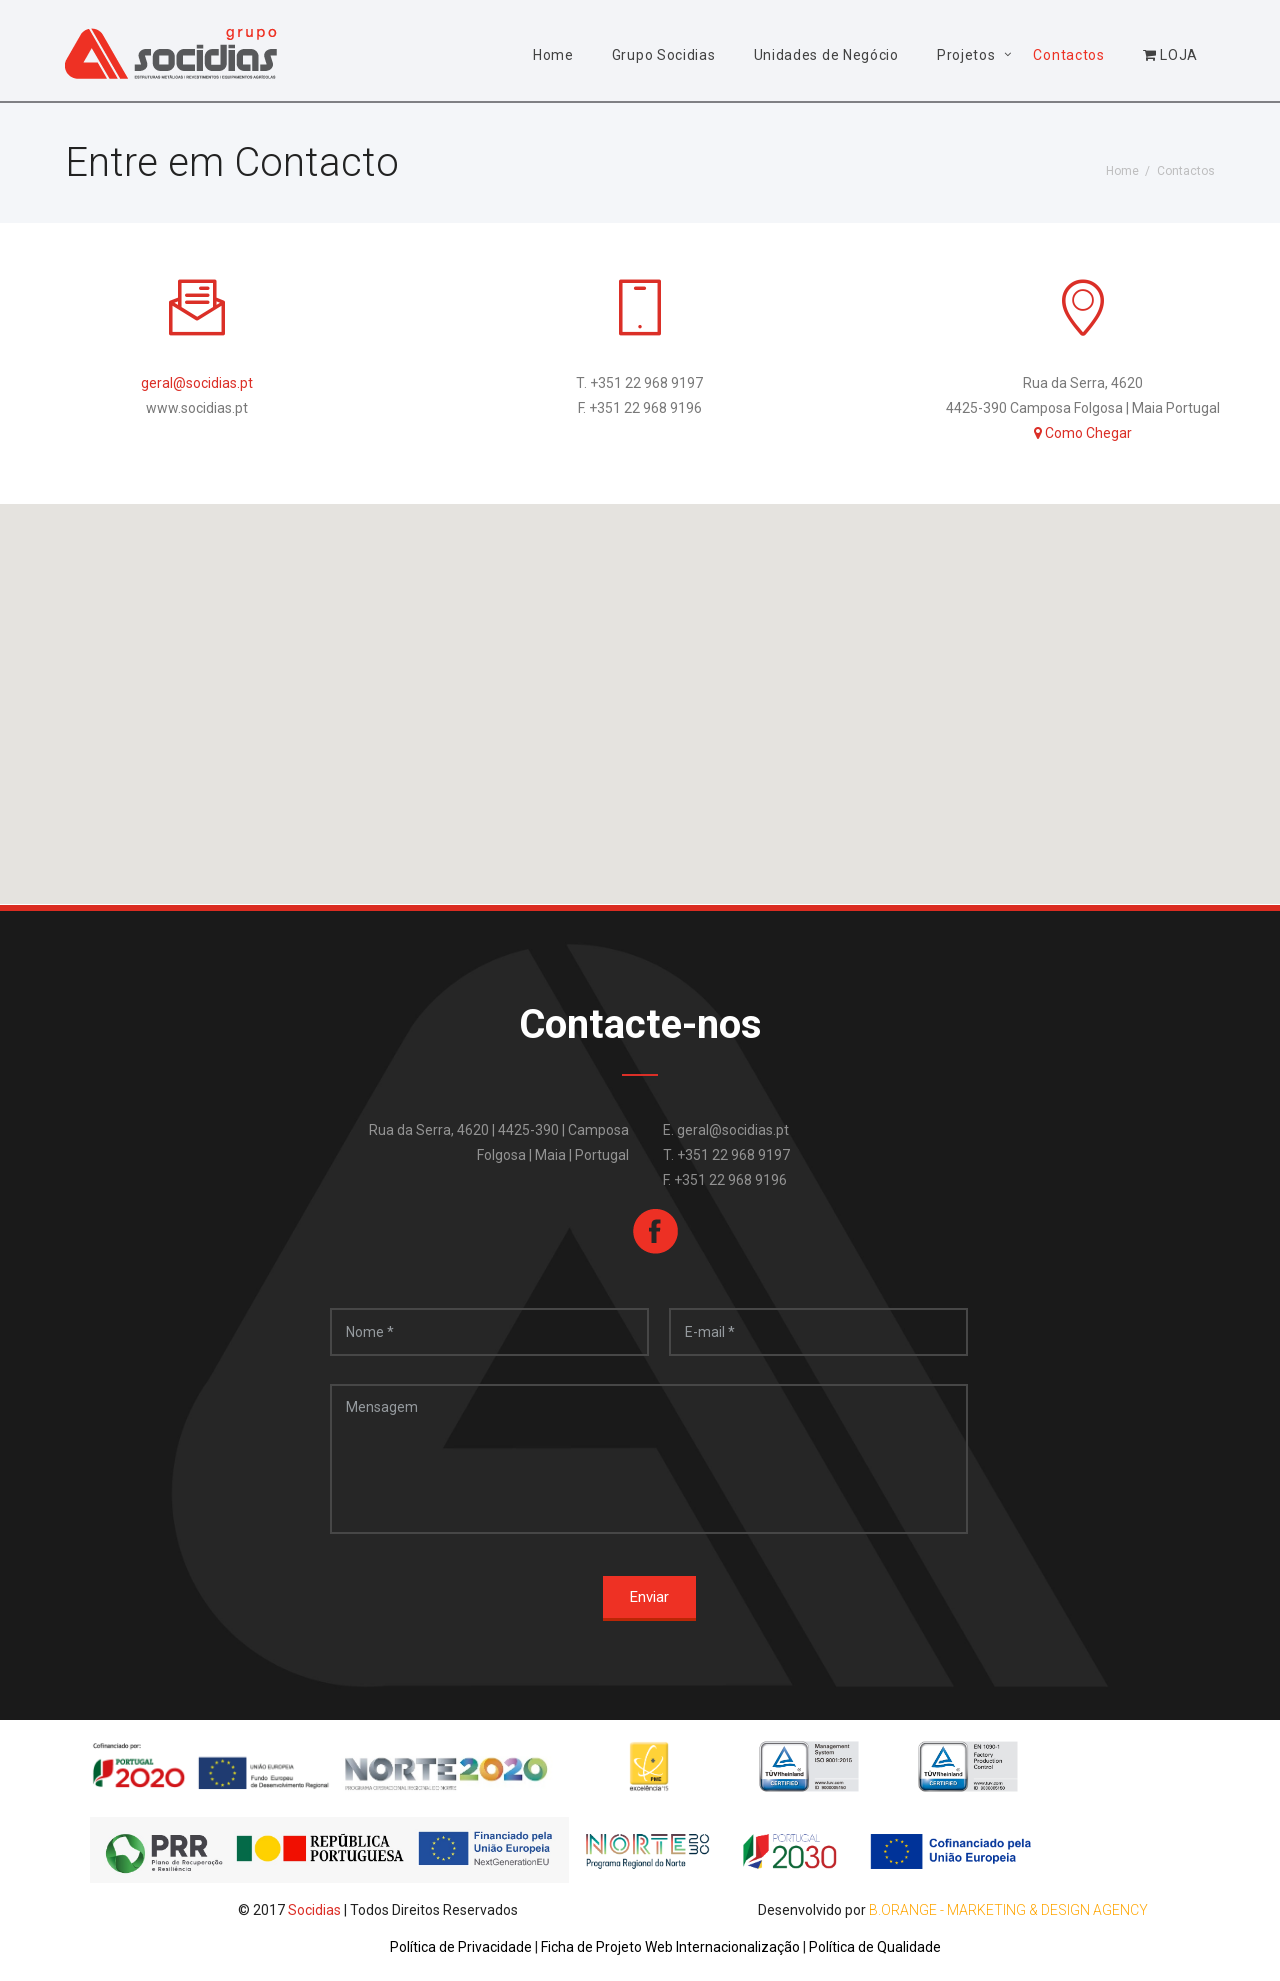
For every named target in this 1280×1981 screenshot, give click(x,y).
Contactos (1068, 55)
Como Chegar (1083, 433)
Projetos (966, 55)
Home (553, 55)
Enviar (649, 1597)
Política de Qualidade (875, 1947)
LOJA (1170, 55)
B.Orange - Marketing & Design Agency (1008, 1910)
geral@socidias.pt (197, 383)
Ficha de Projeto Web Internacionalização (672, 1947)
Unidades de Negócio (826, 55)
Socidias (314, 1910)
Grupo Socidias (664, 55)
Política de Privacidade (462, 1947)
